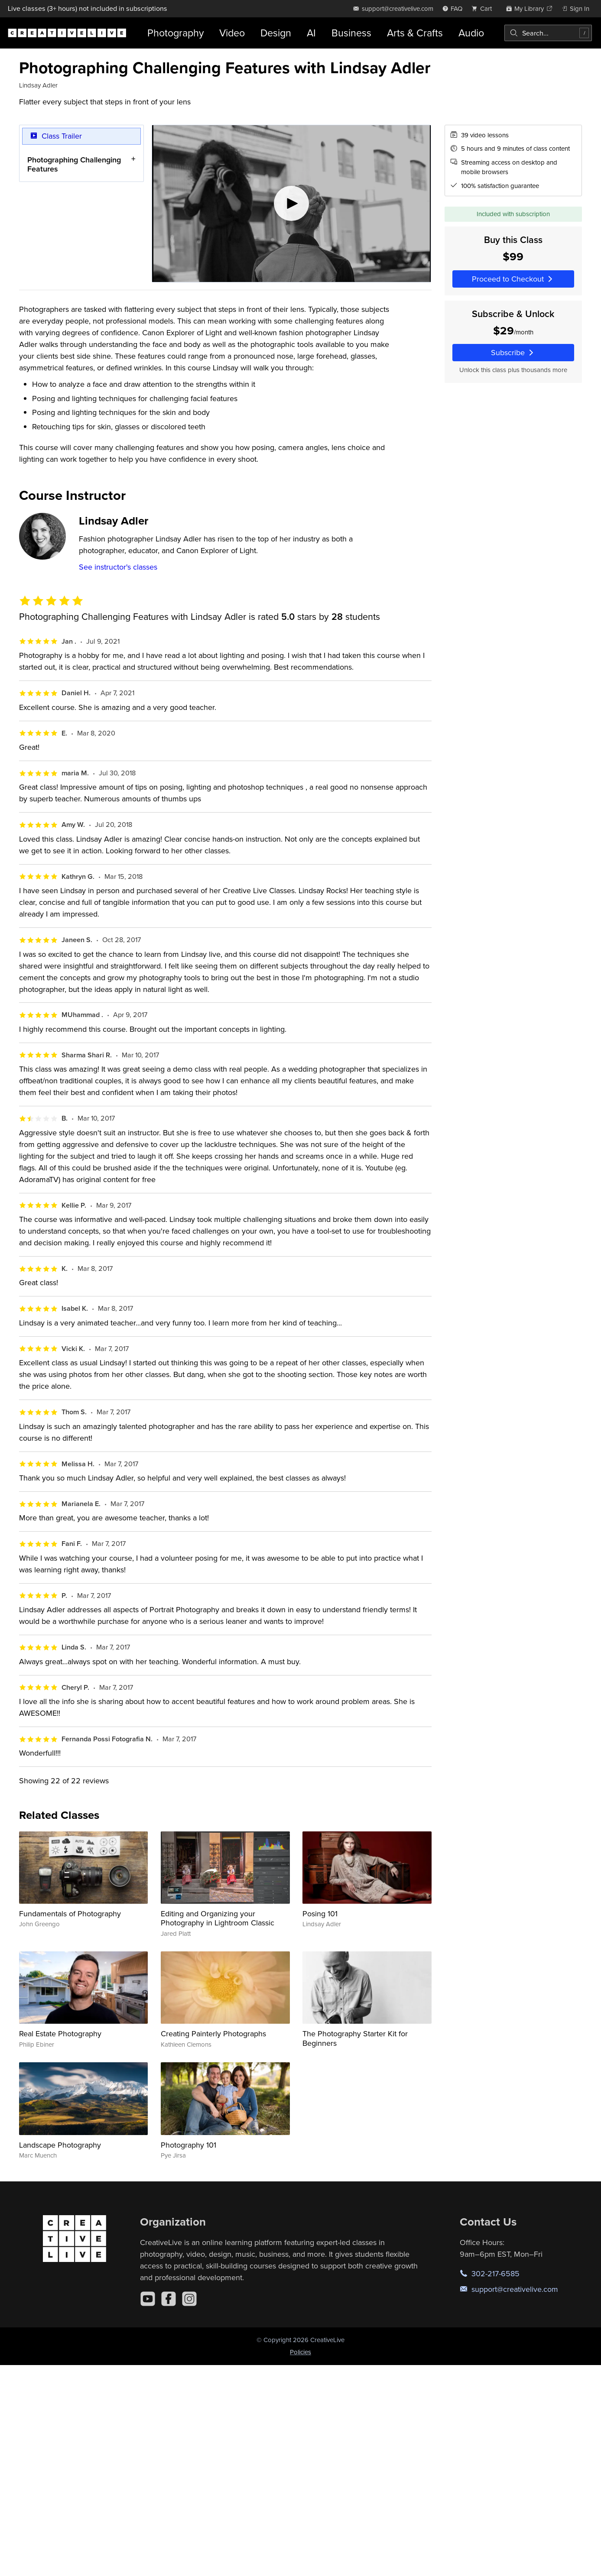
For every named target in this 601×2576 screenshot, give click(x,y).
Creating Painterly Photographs (213, 2033)
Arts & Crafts (415, 33)
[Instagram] (189, 2299)
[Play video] (291, 203)
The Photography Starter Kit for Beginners (355, 2038)
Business (351, 33)
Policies (300, 2351)
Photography (175, 33)
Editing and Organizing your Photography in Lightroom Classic (217, 1918)
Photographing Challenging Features (74, 164)
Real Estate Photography (60, 2033)
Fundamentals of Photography (70, 1913)
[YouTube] (148, 2299)
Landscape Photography (60, 2144)
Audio (471, 33)
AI (311, 33)
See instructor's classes (118, 566)
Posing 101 (320, 1913)
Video (232, 33)
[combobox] (548, 33)
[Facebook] (168, 2299)
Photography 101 (188, 2144)
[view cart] (484, 8)
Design (275, 33)
